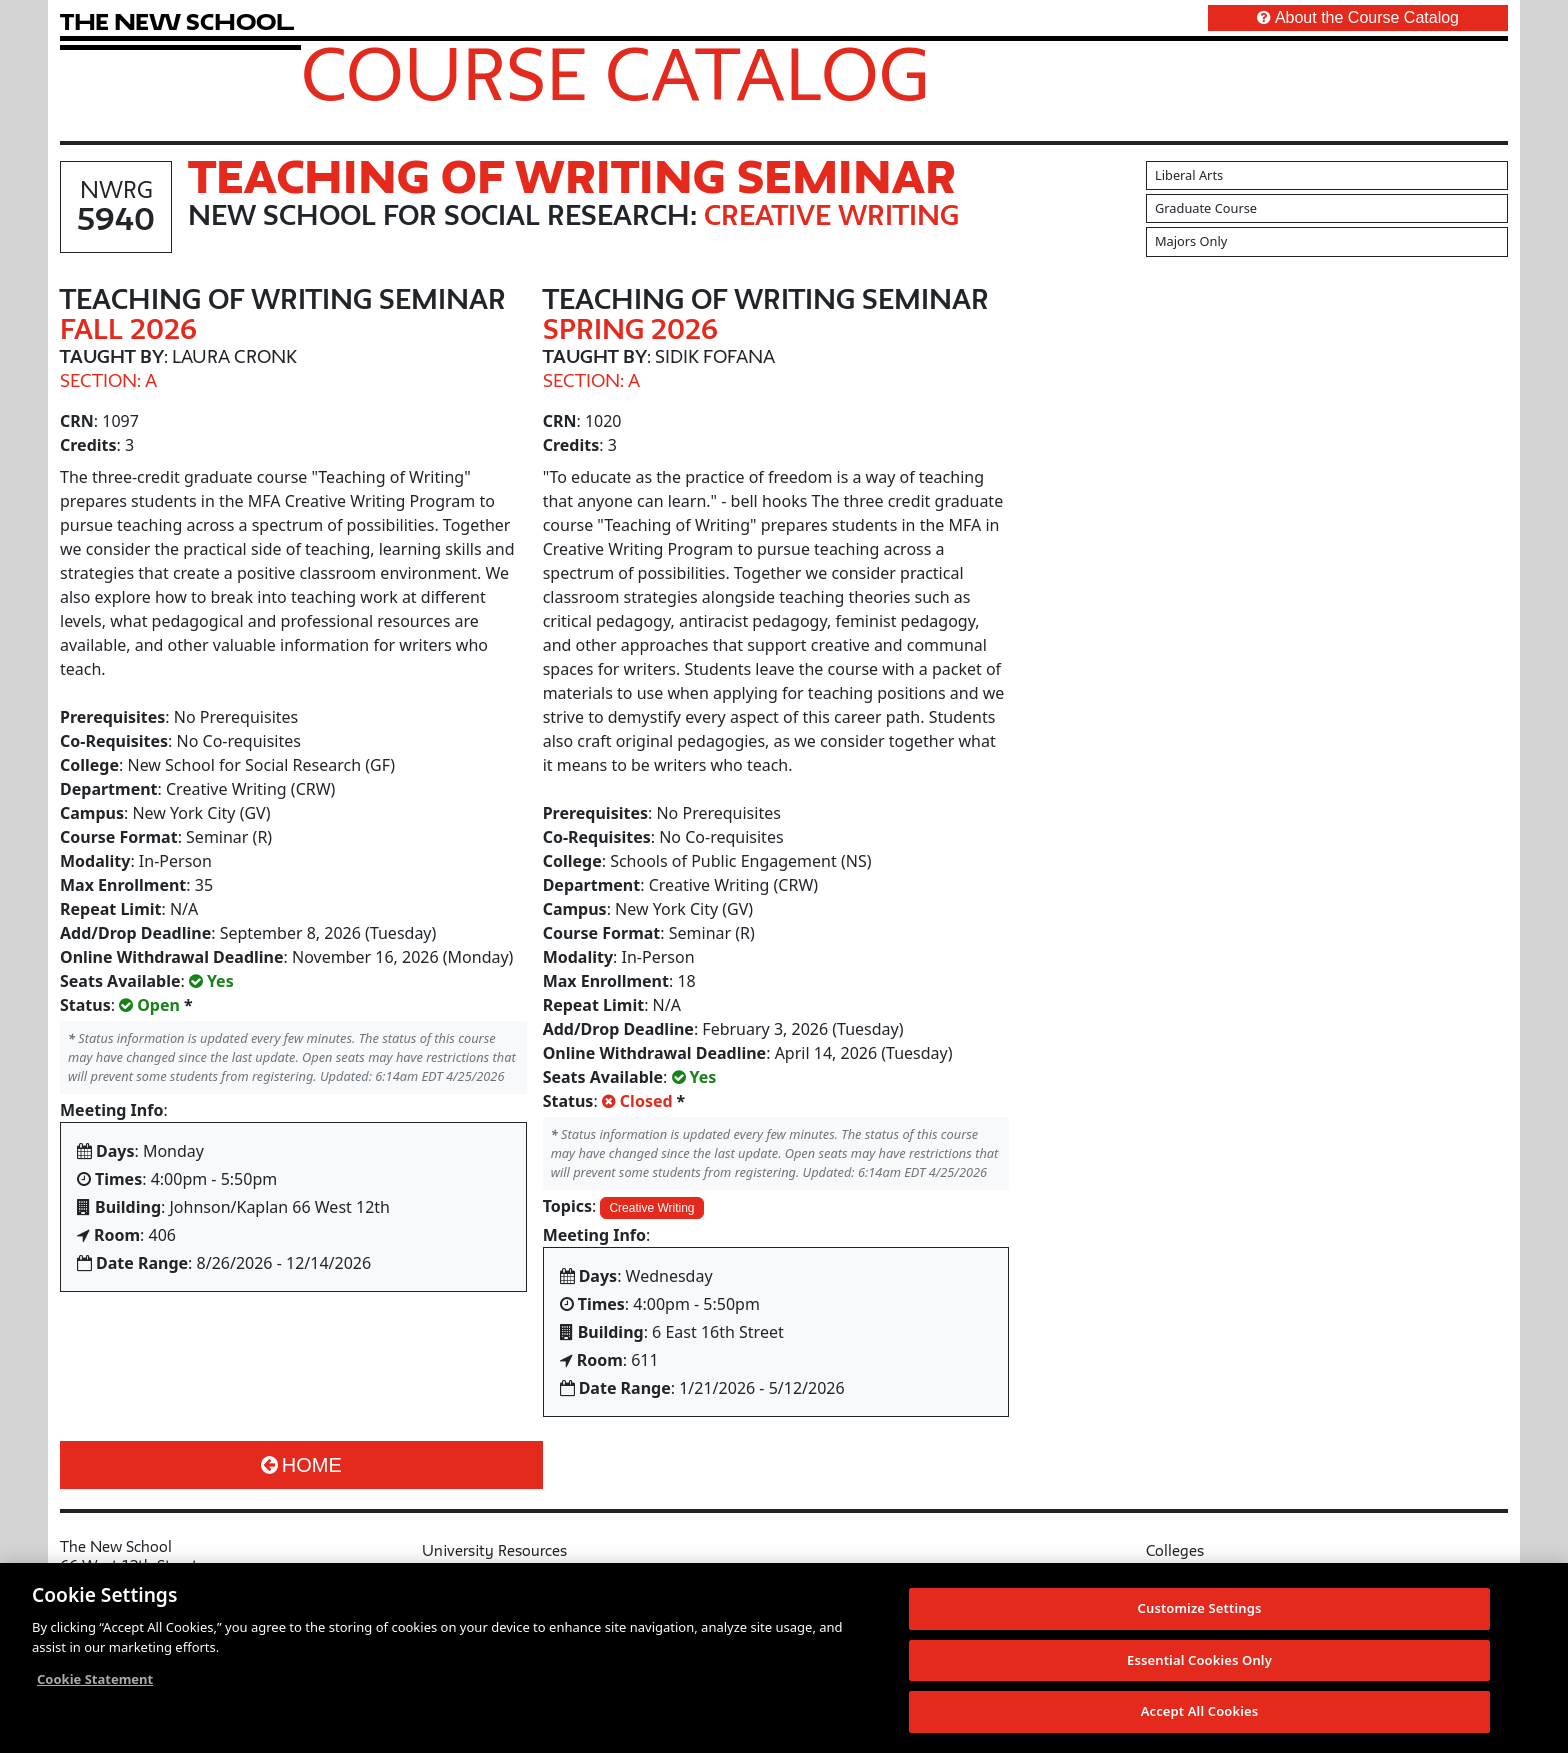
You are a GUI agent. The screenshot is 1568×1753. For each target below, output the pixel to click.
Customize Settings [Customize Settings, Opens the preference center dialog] (1200, 1609)
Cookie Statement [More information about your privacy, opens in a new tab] (95, 1680)
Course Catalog (615, 73)
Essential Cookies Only (1199, 1661)
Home (301, 1465)
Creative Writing (651, 1208)
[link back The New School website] (177, 21)
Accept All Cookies (1200, 1712)
